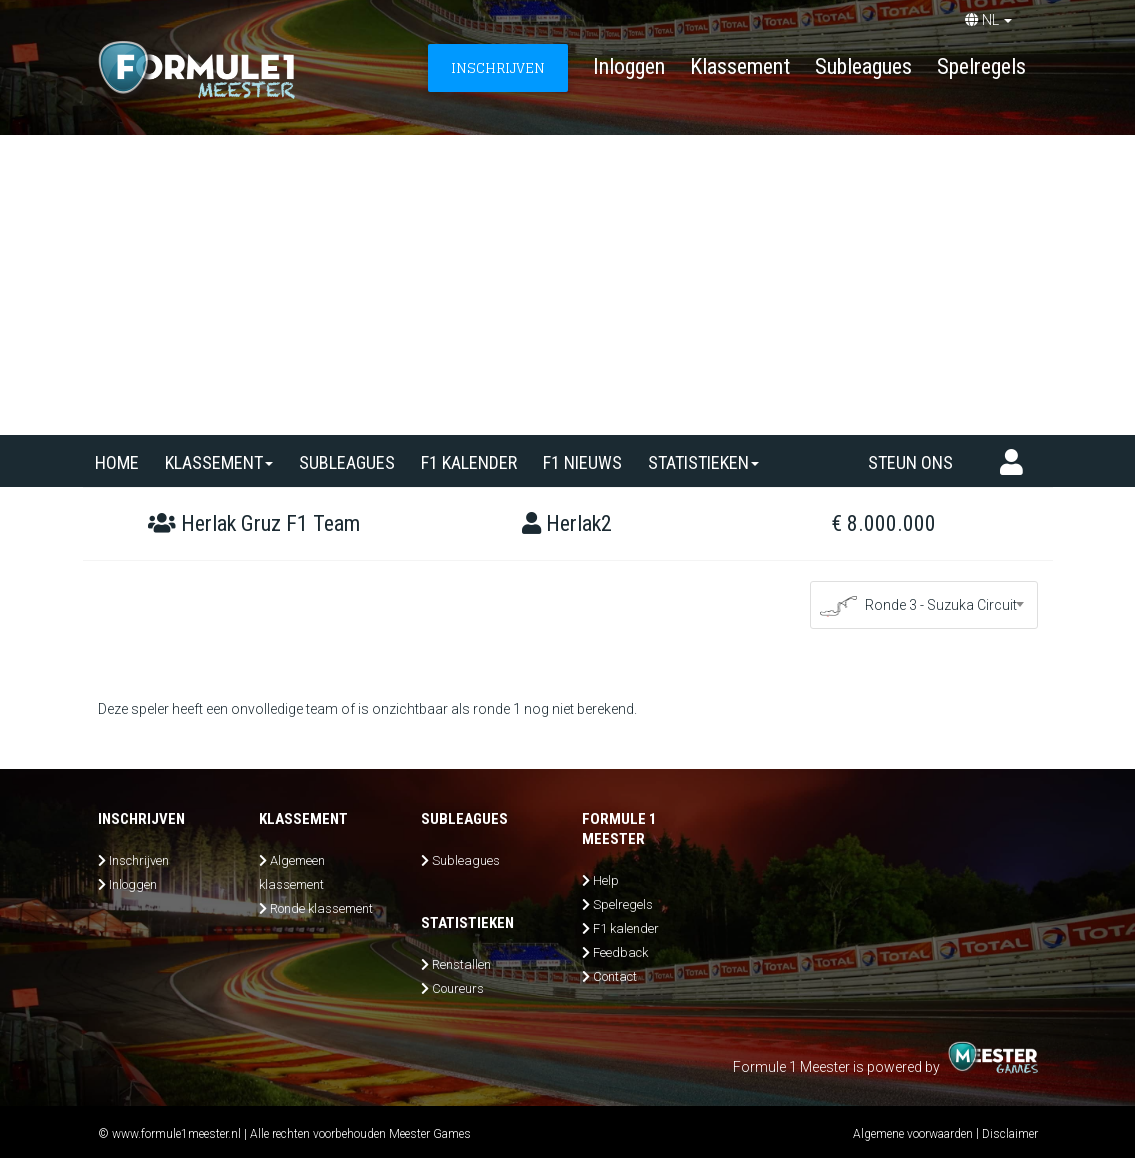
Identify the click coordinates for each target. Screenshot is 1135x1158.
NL (988, 20)
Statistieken (703, 462)
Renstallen (461, 964)
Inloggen (629, 66)
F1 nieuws (582, 462)
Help (606, 880)
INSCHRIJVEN (498, 67)
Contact (615, 976)
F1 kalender (469, 462)
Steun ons (910, 462)
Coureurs (458, 988)
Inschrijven (139, 860)
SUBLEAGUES (347, 462)
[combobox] (924, 605)
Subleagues (863, 66)
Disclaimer (1010, 1134)
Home (117, 462)
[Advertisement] (567, 285)
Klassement (740, 66)
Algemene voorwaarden (913, 1134)
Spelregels (981, 66)
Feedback (620, 952)
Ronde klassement (321, 908)
